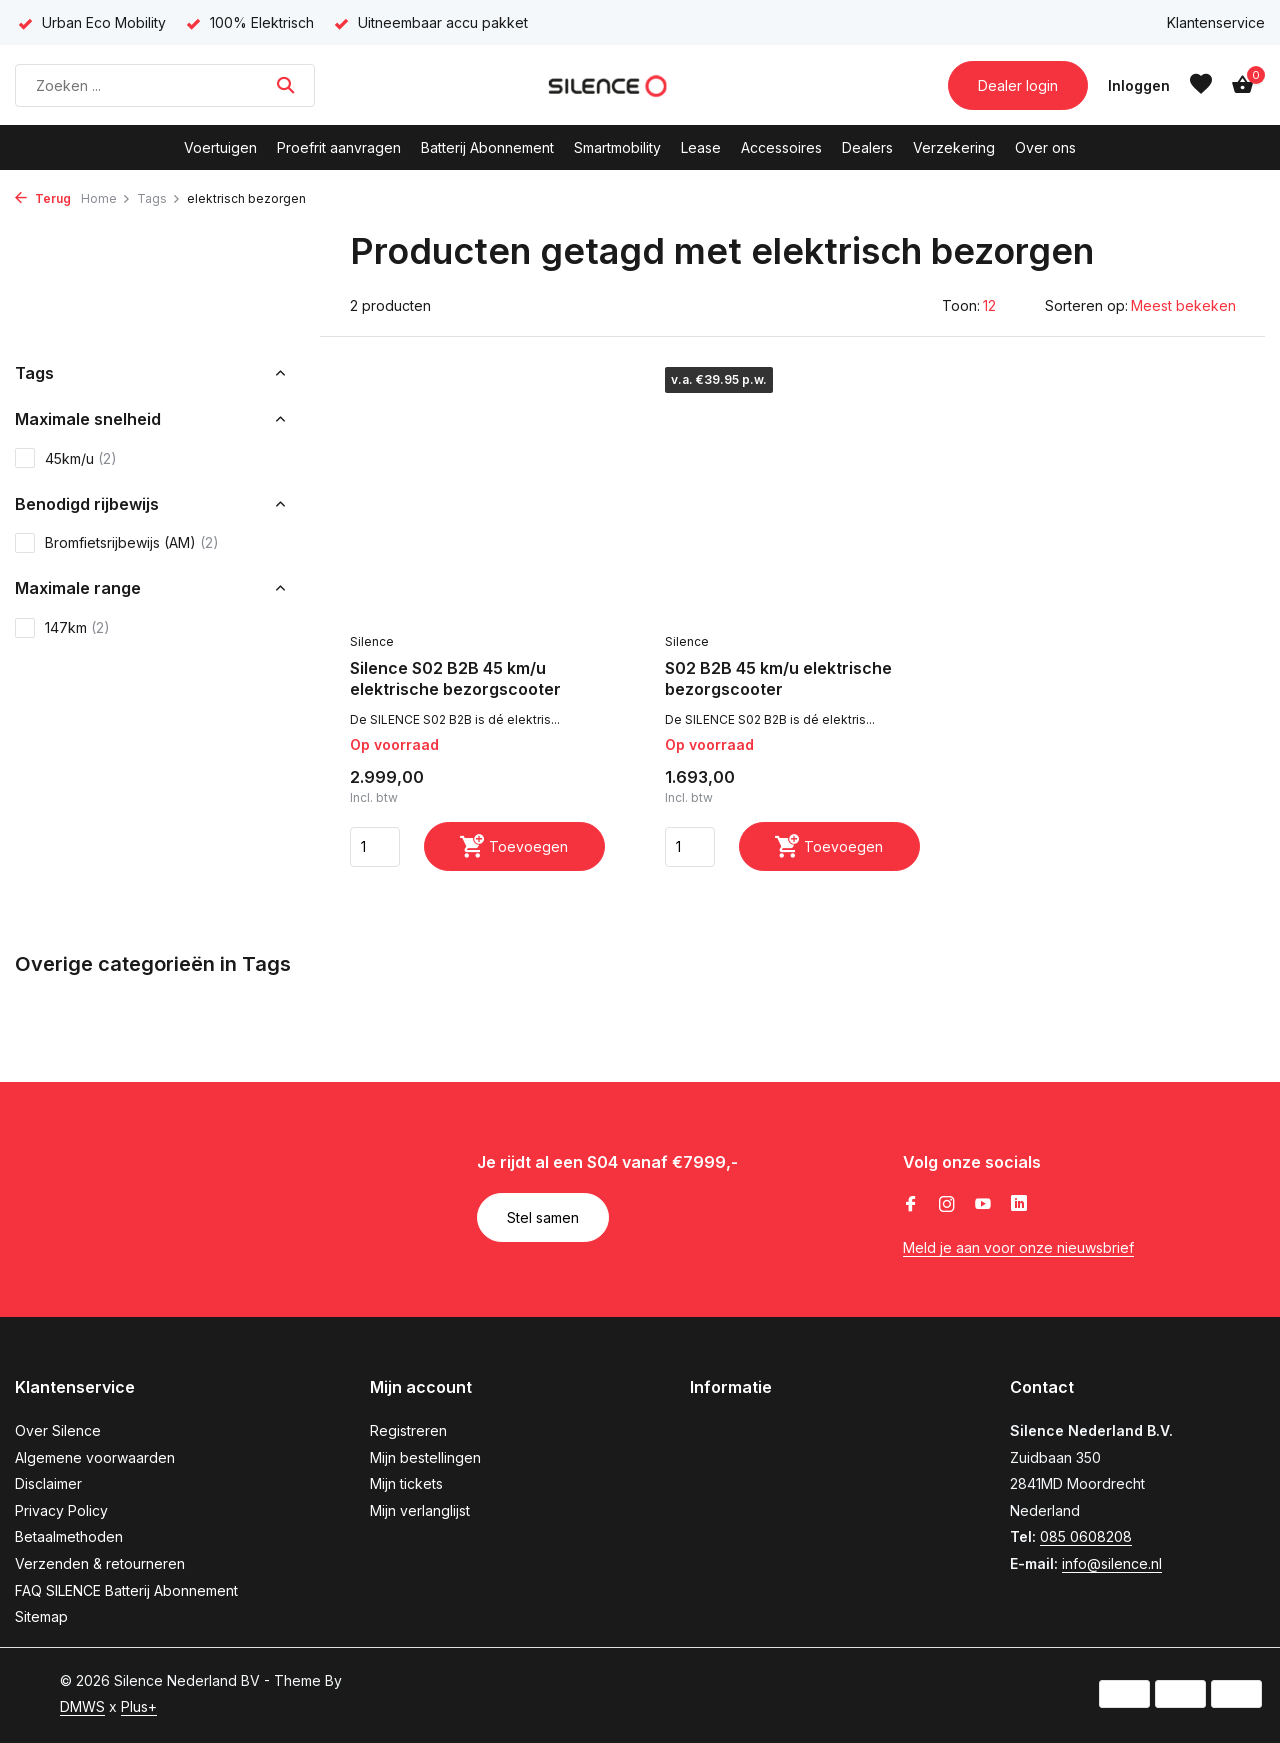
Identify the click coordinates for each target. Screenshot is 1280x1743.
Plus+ (139, 1706)
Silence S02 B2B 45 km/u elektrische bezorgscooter (455, 678)
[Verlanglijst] (1201, 85)
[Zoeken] (165, 85)
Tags (159, 198)
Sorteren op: (1086, 305)
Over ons (1045, 147)
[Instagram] (947, 1205)
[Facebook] (911, 1205)
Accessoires (781, 147)
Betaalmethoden (69, 1536)
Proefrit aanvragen (339, 147)
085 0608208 (1086, 1536)
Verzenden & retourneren (100, 1563)
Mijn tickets (406, 1483)
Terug (43, 198)
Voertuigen (220, 147)
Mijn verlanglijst (420, 1510)
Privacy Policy (61, 1510)
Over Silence (58, 1430)
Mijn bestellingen (425, 1457)
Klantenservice (1216, 22)
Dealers (867, 147)
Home (106, 198)
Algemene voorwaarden (95, 1457)
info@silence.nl (1112, 1563)
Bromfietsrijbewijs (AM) (117, 543)
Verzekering (954, 147)
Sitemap (41, 1616)
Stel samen (543, 1217)
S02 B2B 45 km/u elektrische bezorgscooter (778, 678)
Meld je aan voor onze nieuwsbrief (1018, 1247)
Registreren (408, 1430)
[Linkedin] (1019, 1205)
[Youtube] (983, 1205)
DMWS (82, 1706)
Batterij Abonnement (487, 147)
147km (62, 628)
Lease (701, 147)
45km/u (66, 458)
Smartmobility (617, 147)
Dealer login (1018, 85)
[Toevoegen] (514, 846)
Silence (372, 641)
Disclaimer (48, 1483)
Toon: (961, 305)
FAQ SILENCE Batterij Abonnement (126, 1590)
